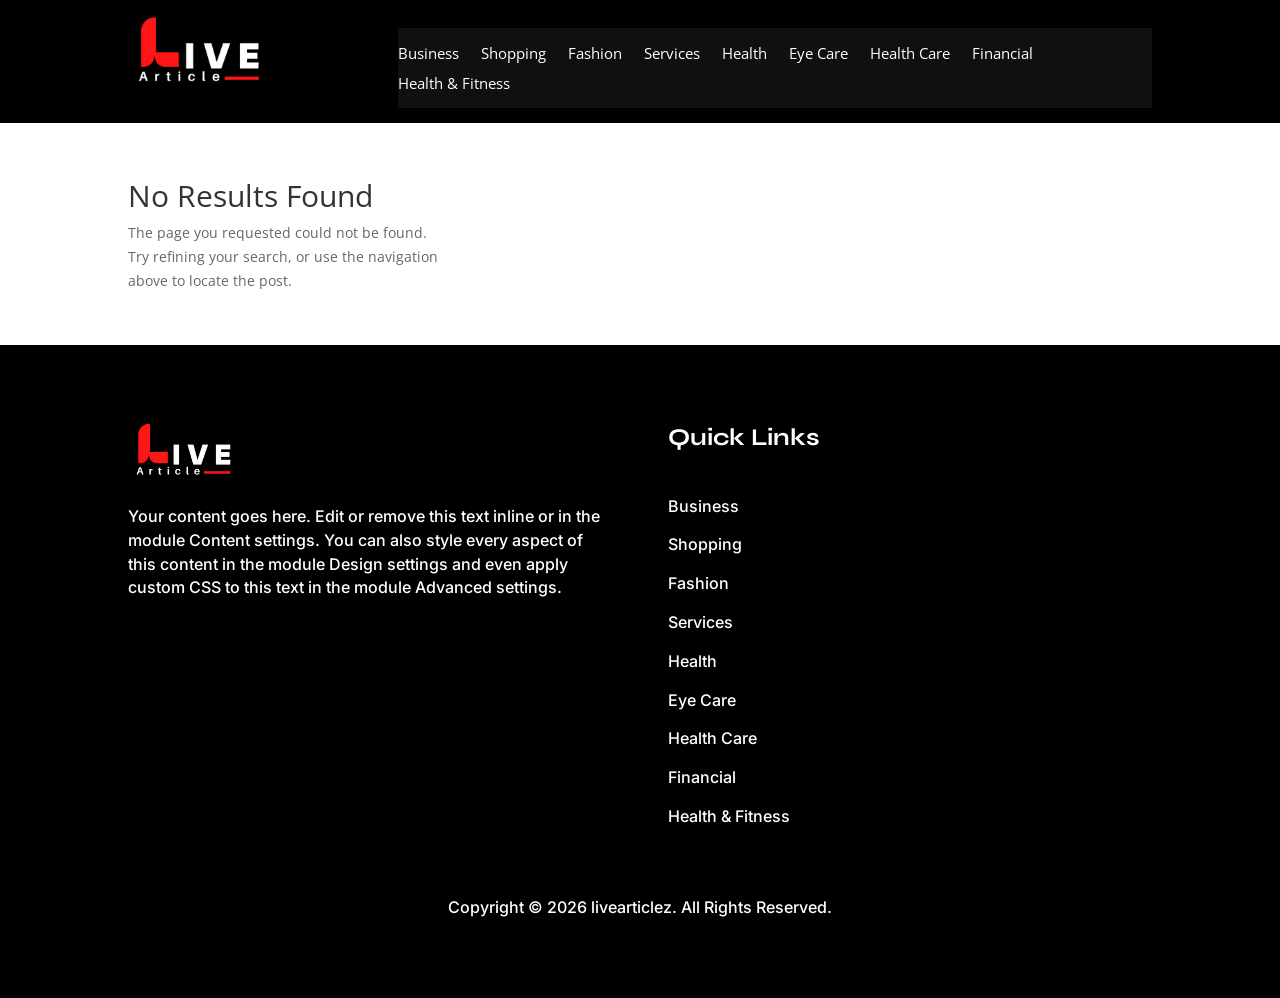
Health (744, 54)
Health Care (910, 54)
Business (428, 54)
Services (672, 54)
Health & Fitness (454, 84)
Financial (1002, 54)
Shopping (513, 54)
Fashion (595, 54)
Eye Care (818, 54)
